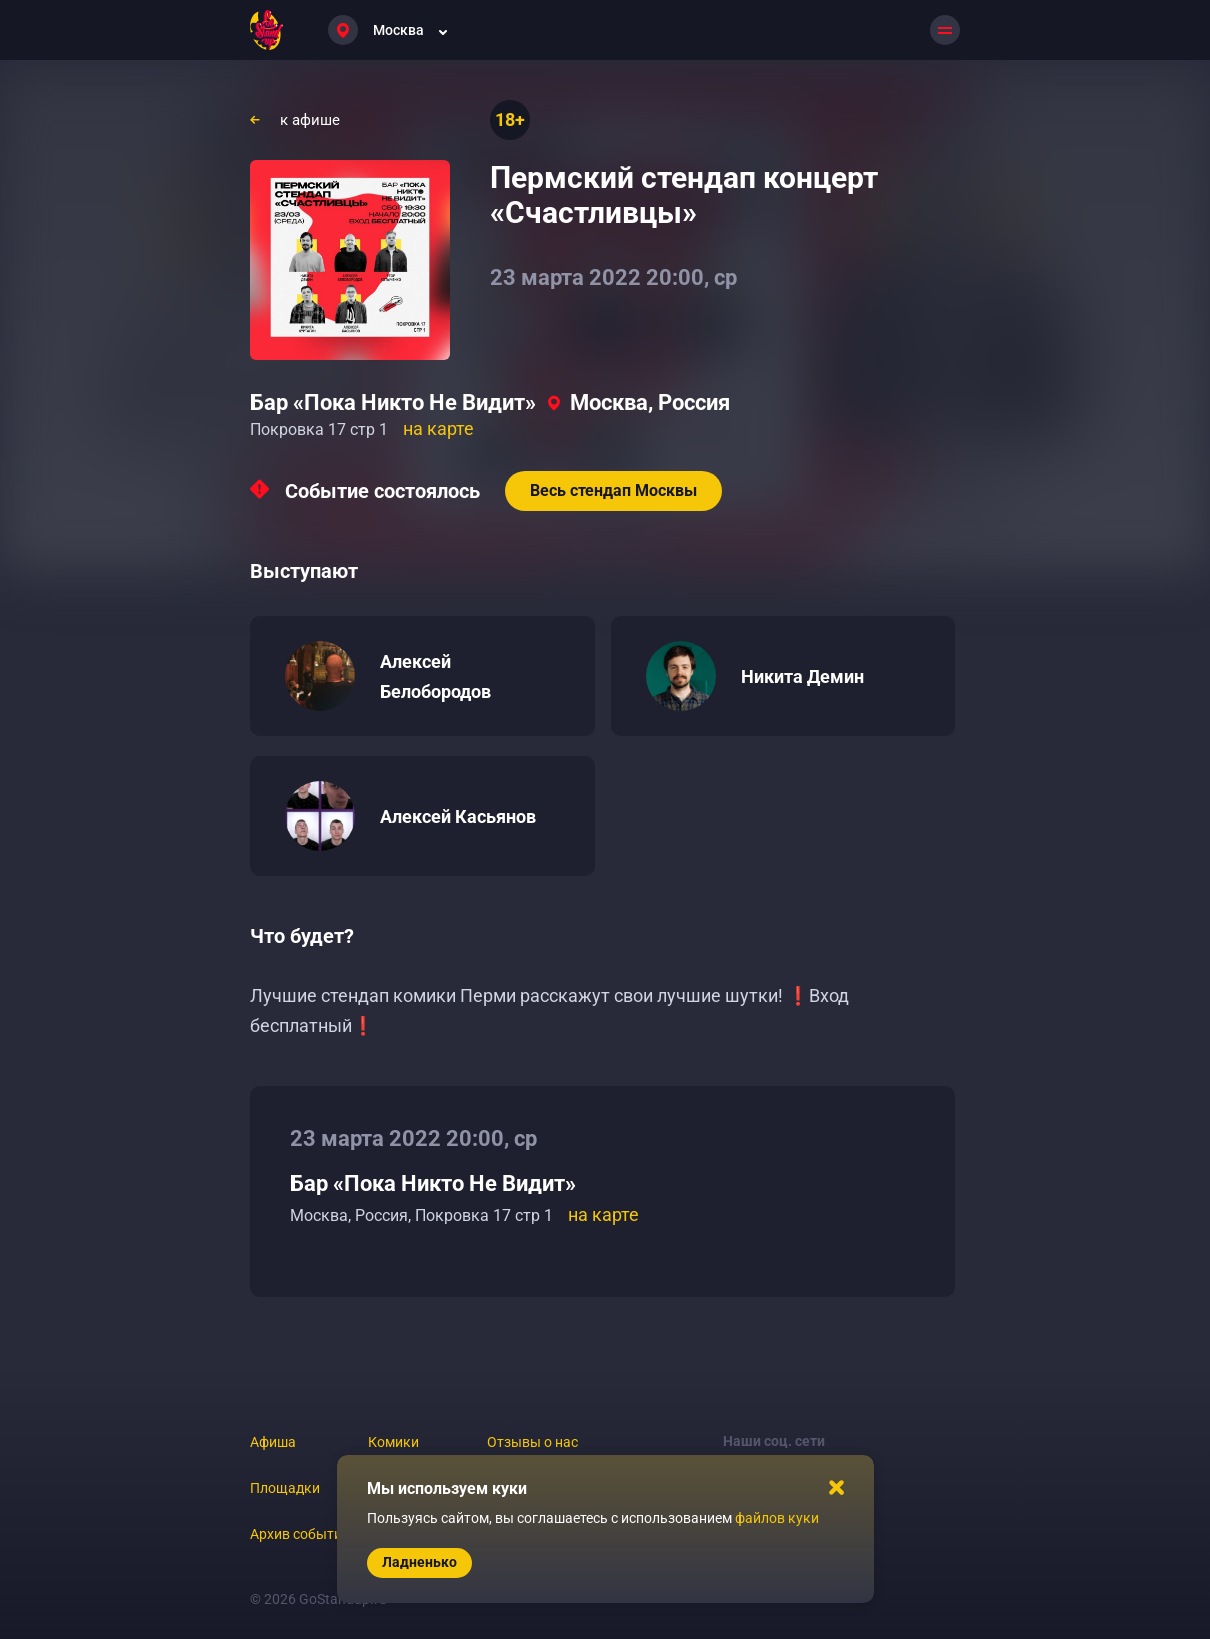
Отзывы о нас (532, 1442)
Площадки (285, 1488)
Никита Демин (802, 676)
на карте (438, 428)
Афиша (273, 1442)
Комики (393, 1442)
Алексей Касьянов (458, 816)
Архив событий (300, 1534)
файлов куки (777, 1518)
